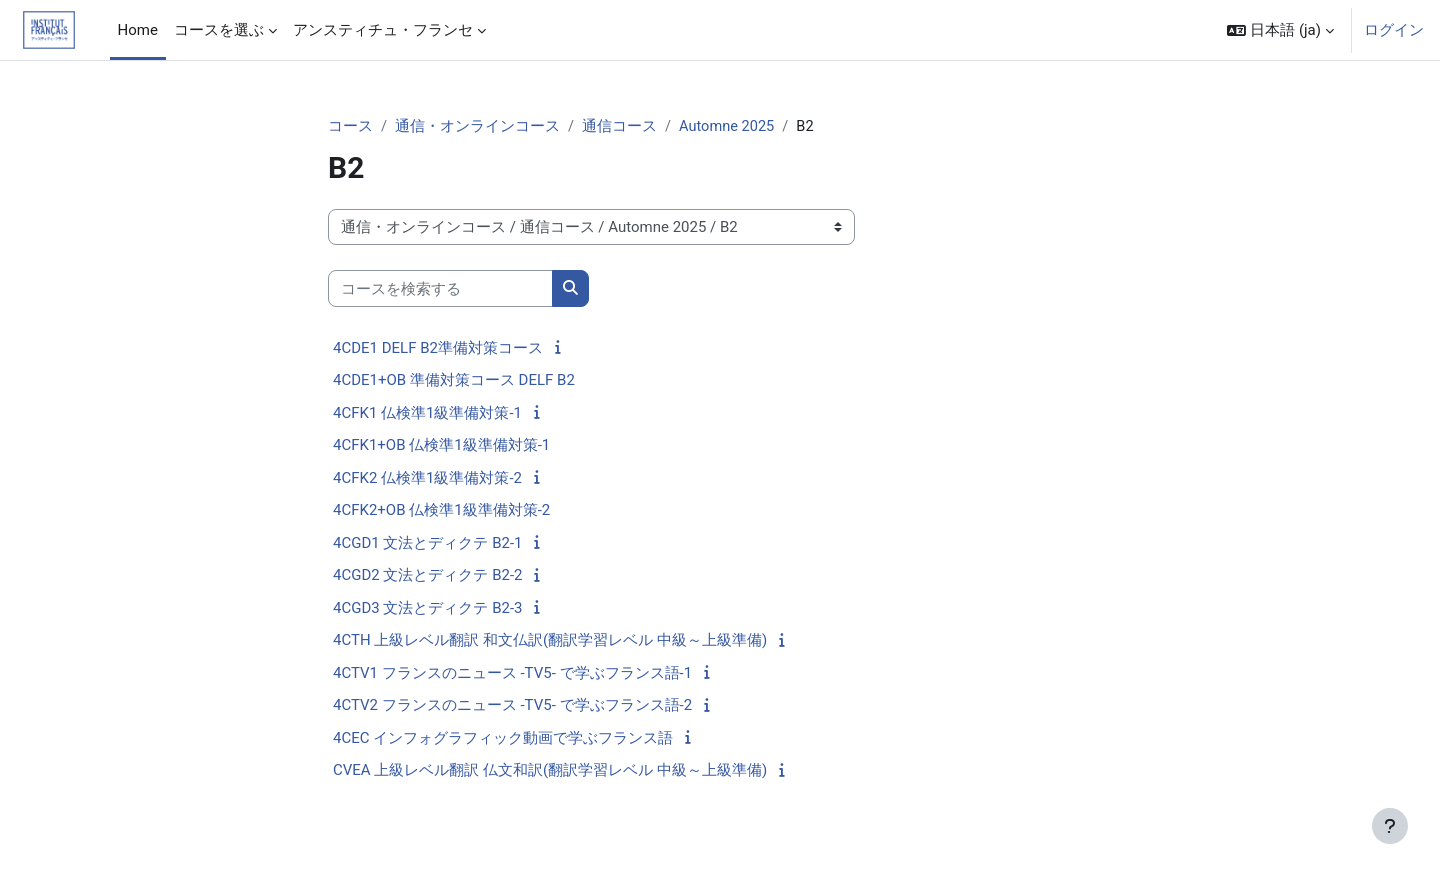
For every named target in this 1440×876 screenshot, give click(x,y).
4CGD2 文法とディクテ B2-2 (427, 576)
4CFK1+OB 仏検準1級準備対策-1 (441, 446)
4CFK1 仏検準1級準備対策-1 (427, 414)
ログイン (1394, 30)
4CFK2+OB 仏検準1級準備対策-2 (441, 511)
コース (350, 127)
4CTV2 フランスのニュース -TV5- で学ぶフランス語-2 (512, 706)
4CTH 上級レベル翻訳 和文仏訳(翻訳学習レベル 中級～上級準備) (550, 641)
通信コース (619, 127)
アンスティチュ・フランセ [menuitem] (383, 30)
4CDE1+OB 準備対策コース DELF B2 (454, 381)
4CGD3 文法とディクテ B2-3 (427, 609)
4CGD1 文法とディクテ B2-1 (427, 544)
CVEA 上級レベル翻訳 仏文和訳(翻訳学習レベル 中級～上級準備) (550, 771)
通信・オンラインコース (477, 127)
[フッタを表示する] (1390, 826)
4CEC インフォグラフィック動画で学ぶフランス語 (503, 739)
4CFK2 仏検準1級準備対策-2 (427, 479)
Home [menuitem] (138, 30)
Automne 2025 (729, 127)
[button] (1280, 30)
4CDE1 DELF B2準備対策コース (438, 349)
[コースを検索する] (440, 289)
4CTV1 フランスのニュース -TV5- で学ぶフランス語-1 (512, 674)
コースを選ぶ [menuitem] (219, 30)
